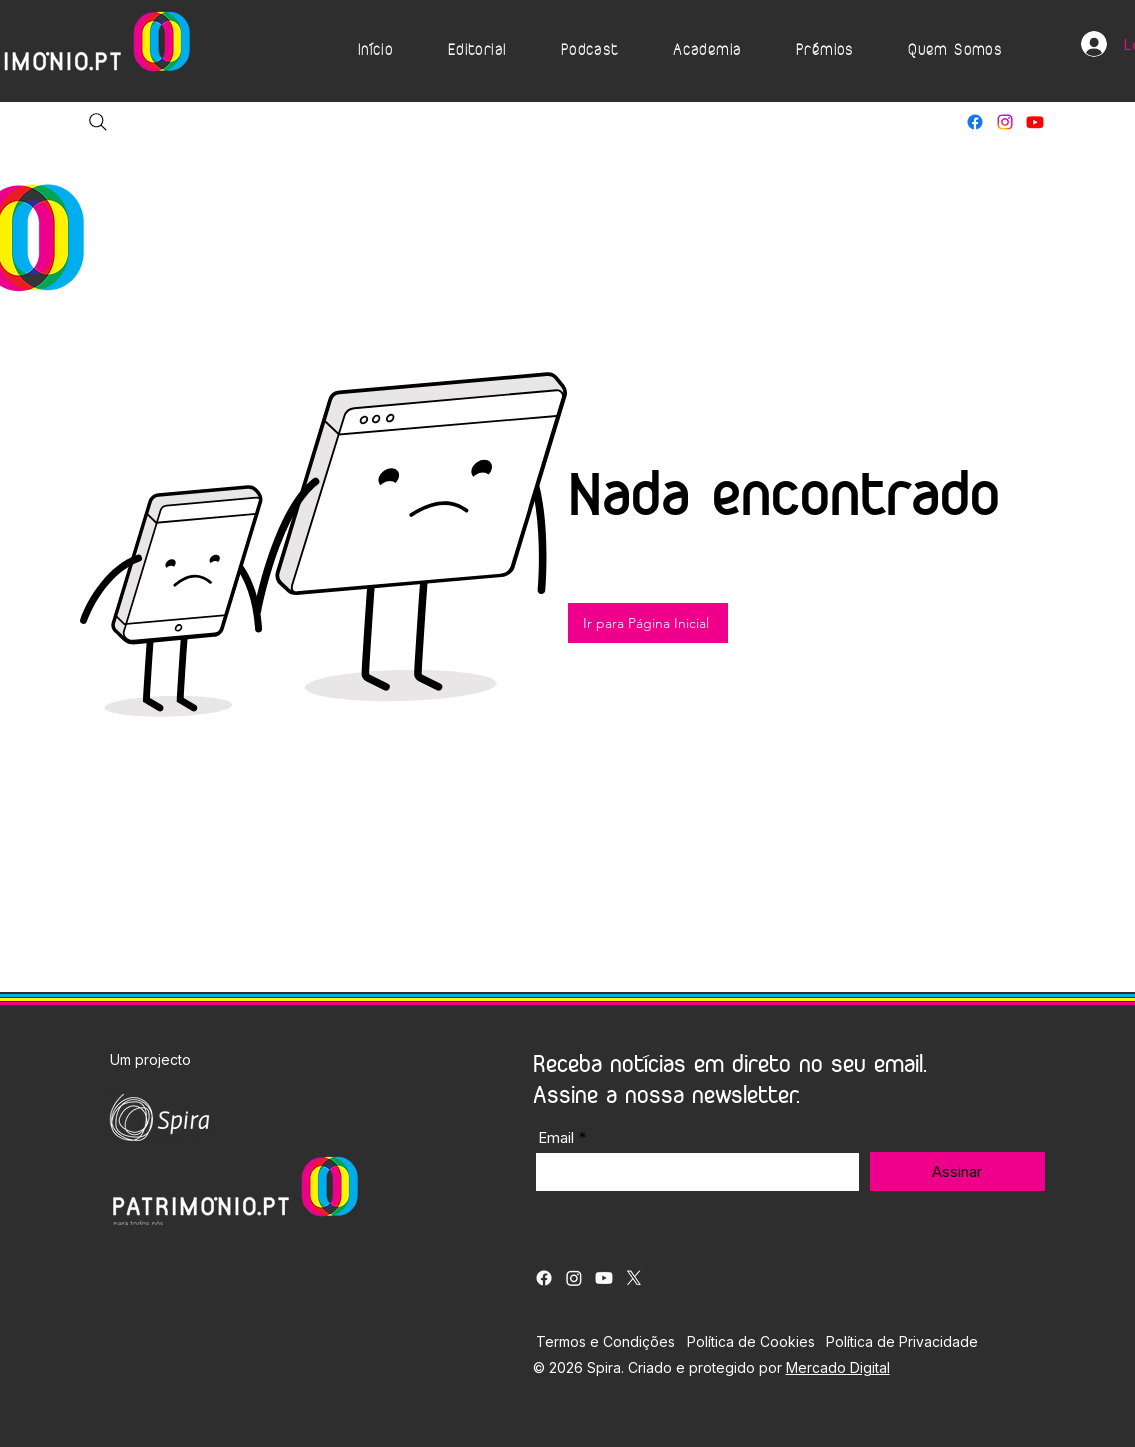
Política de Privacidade (902, 1341)
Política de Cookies (751, 1341)
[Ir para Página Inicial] (648, 623)
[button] (476, 51)
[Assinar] (957, 1171)
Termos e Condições (605, 1341)
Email (556, 1137)
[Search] (98, 122)
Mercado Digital (838, 1367)
